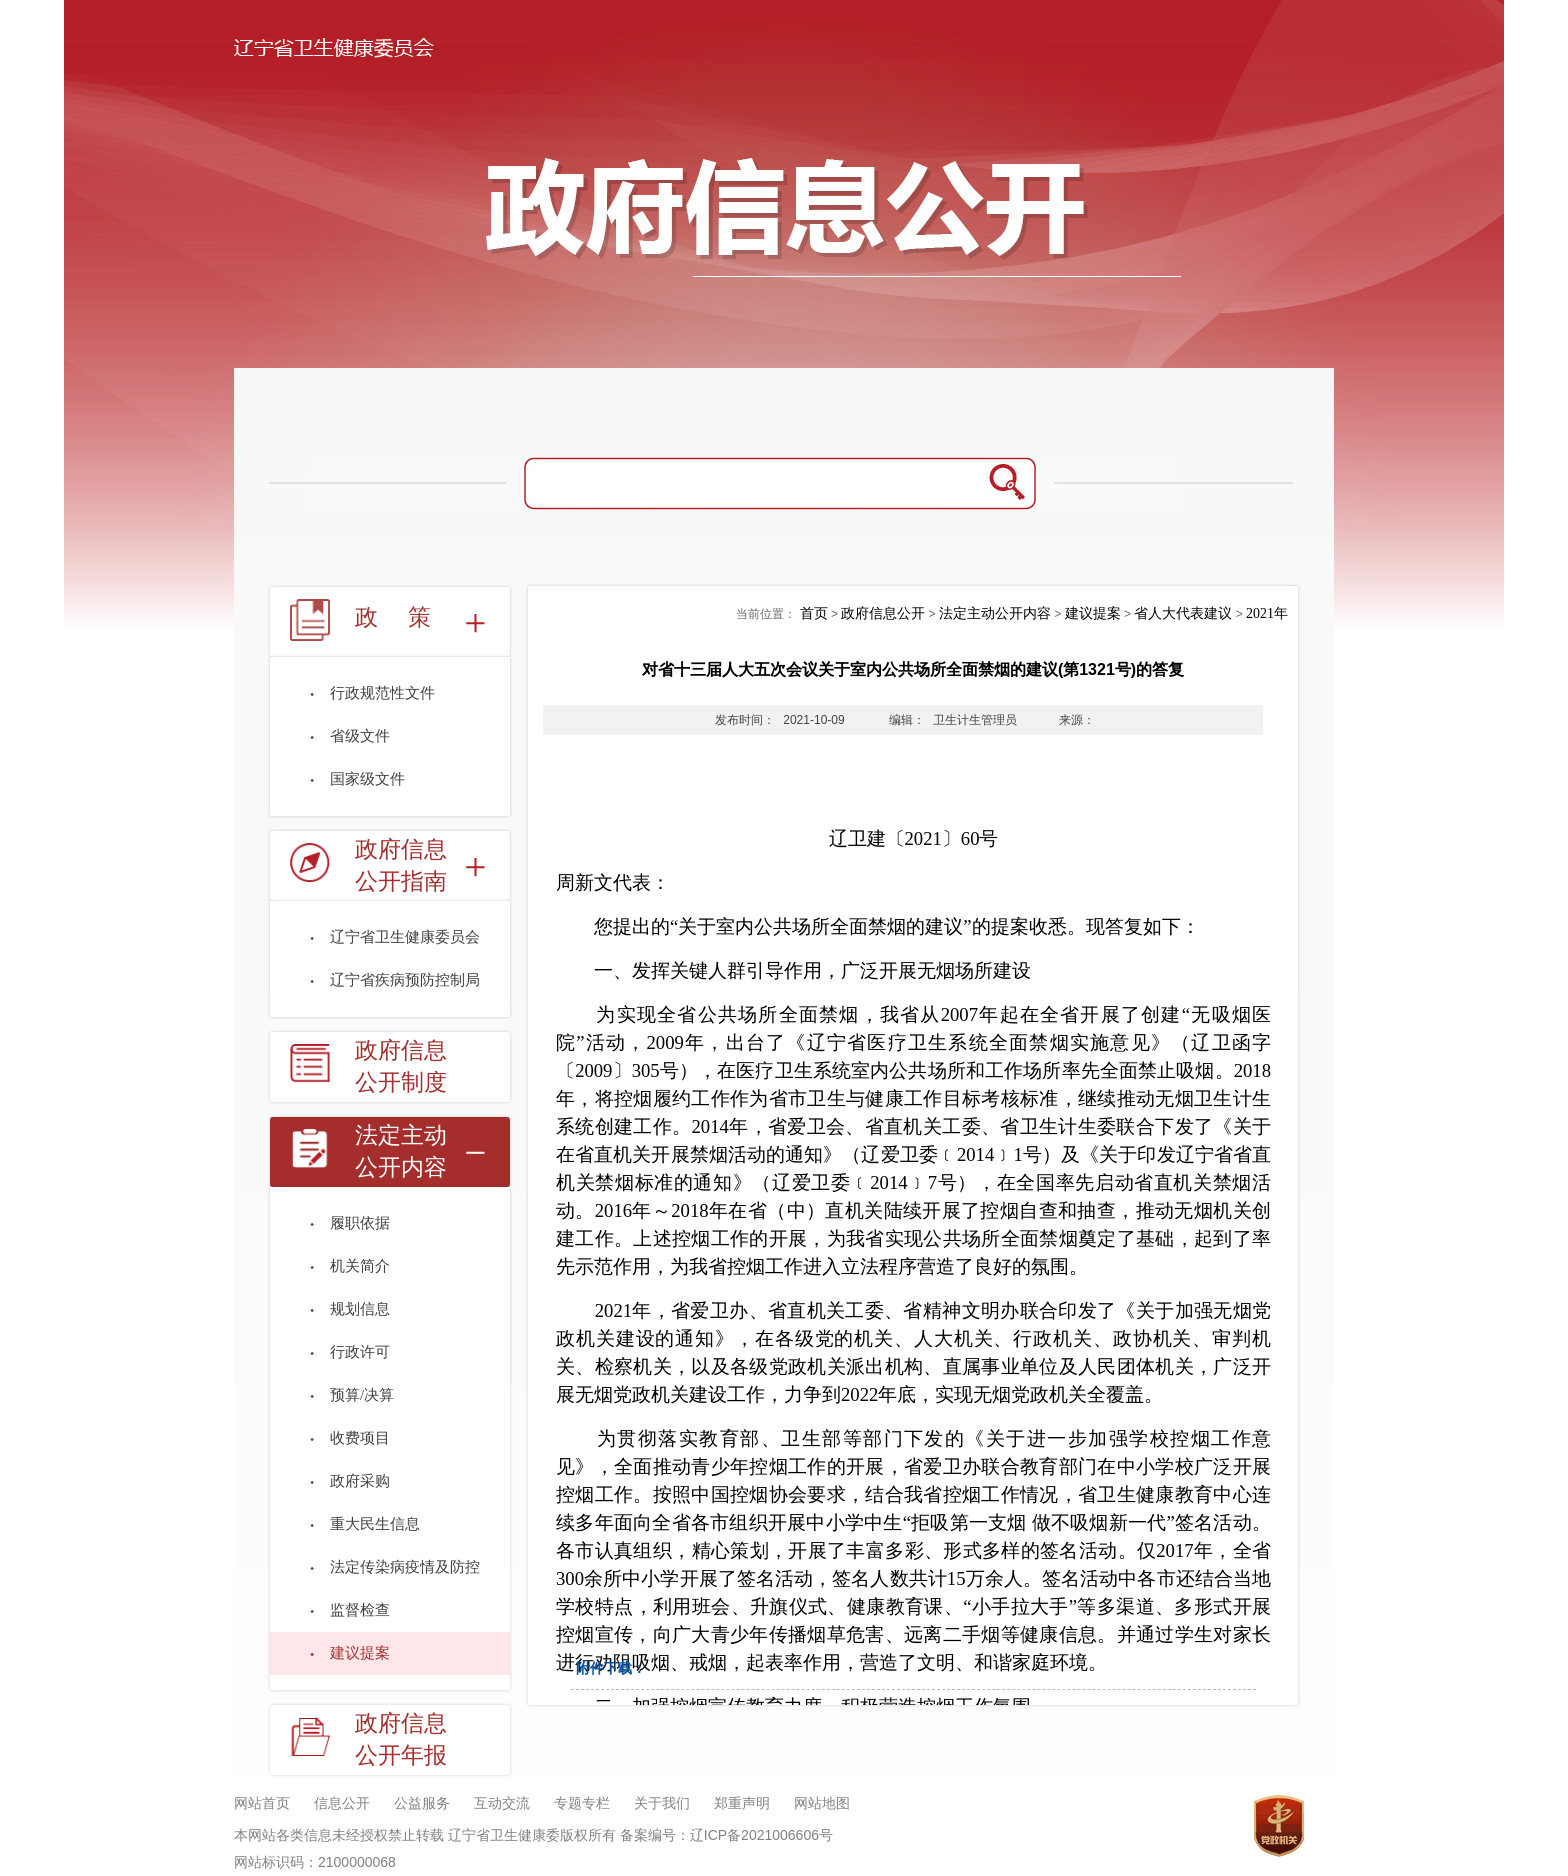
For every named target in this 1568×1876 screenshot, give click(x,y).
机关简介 (360, 1266)
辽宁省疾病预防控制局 (405, 980)
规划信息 (360, 1309)
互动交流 (502, 1803)
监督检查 (360, 1610)
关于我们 (662, 1803)
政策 (408, 617)
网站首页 (262, 1803)
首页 (814, 613)
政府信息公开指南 (401, 865)
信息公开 (342, 1803)
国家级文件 (367, 779)
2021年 (1267, 613)
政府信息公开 (883, 613)
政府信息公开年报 (401, 1739)
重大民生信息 (375, 1524)
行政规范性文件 (382, 693)
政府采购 (360, 1481)
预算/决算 (362, 1395)
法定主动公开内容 (401, 1151)
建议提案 (360, 1653)
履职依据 (360, 1223)
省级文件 (360, 736)
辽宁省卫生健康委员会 (405, 937)
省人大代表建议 (1183, 613)
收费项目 (360, 1438)
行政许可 (360, 1352)
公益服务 (422, 1803)
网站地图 (822, 1803)
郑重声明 (742, 1803)
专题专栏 (582, 1803)
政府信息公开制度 (401, 1066)
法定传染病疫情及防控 (405, 1567)
